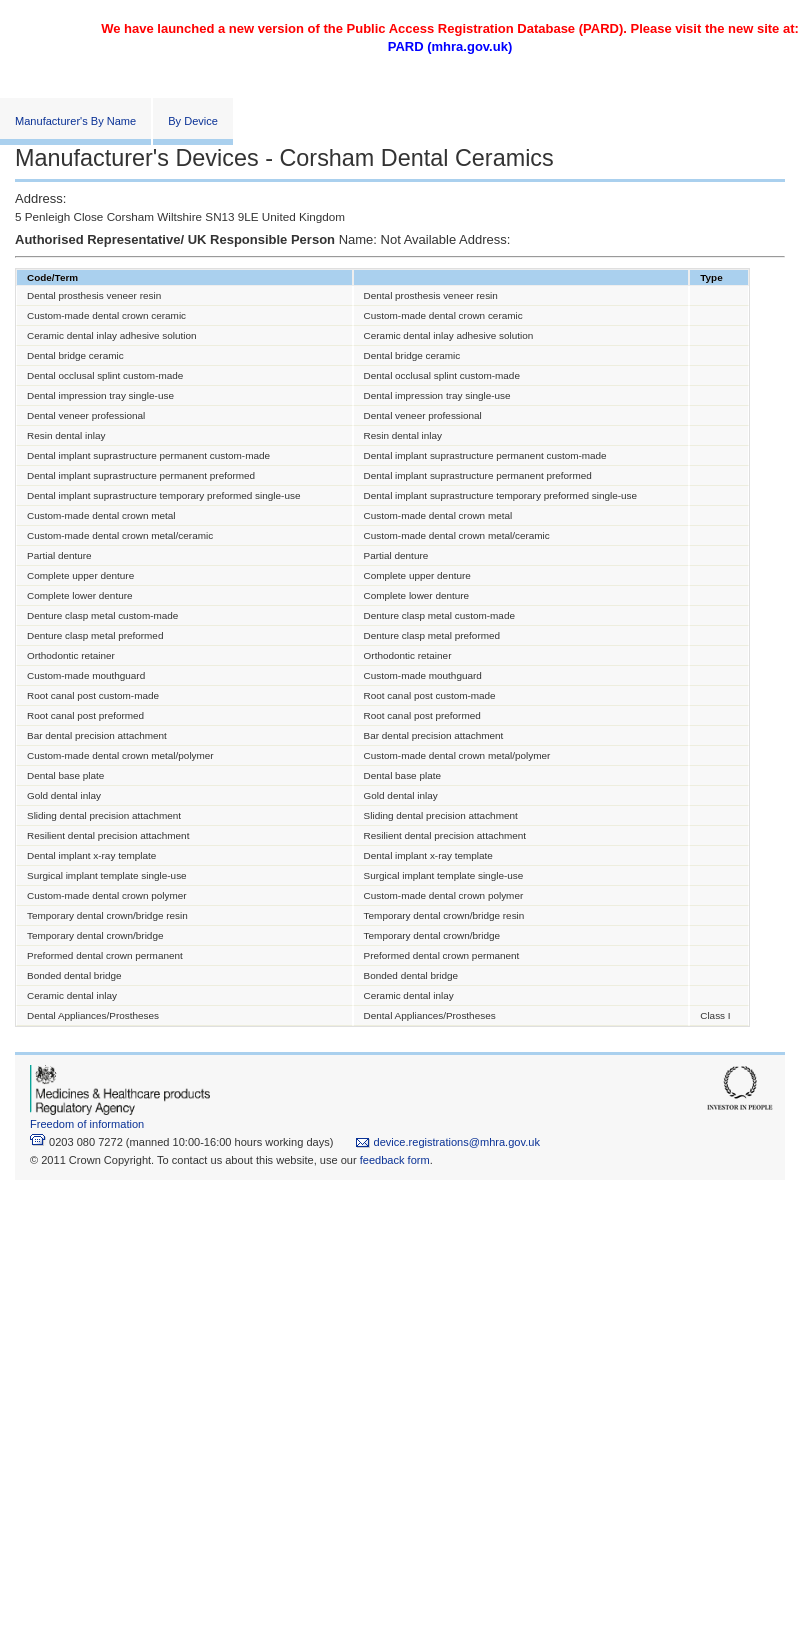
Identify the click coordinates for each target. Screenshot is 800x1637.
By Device (193, 121)
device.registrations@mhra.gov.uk (447, 1142)
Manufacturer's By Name (75, 121)
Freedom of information (87, 1124)
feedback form (395, 1160)
